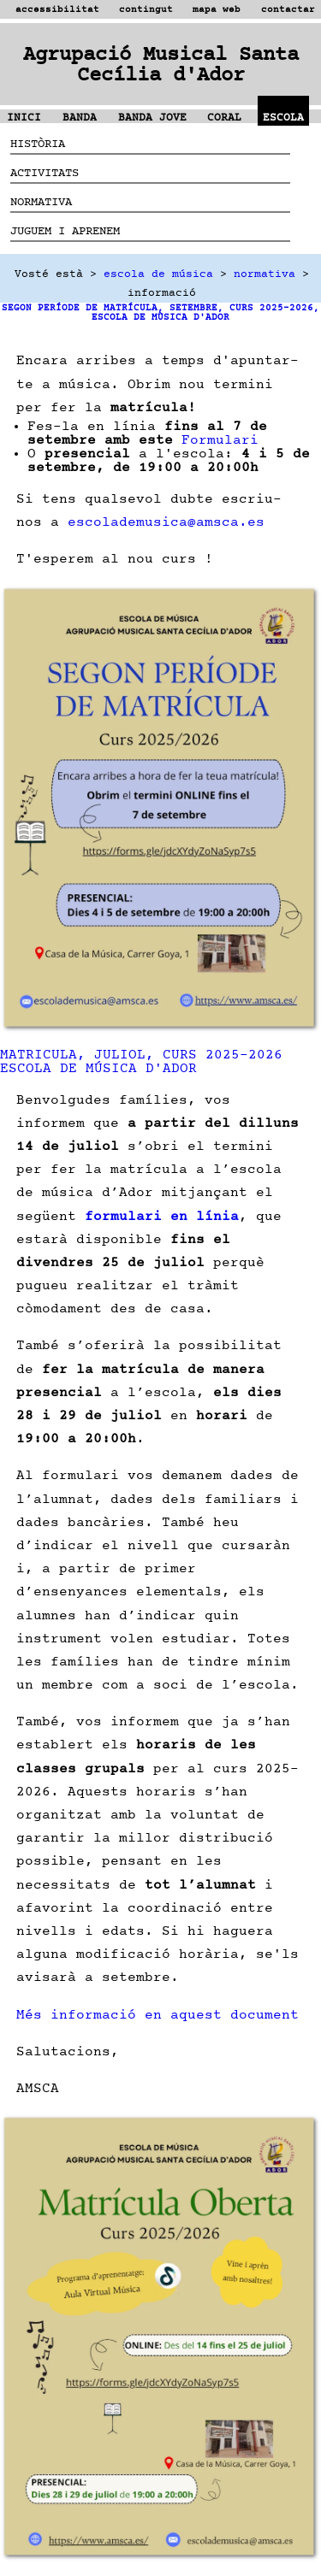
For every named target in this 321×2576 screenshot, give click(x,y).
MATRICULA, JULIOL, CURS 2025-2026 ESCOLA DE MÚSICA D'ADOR (141, 1061)
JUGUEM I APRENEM (65, 230)
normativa (264, 274)
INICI (24, 117)
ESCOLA (283, 117)
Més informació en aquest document (157, 2014)
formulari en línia (162, 1216)
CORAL (224, 117)
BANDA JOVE (152, 117)
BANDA (79, 117)
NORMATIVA (41, 201)
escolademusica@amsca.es (166, 521)
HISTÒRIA (37, 143)
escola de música (158, 274)
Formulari (220, 439)
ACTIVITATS (44, 172)
